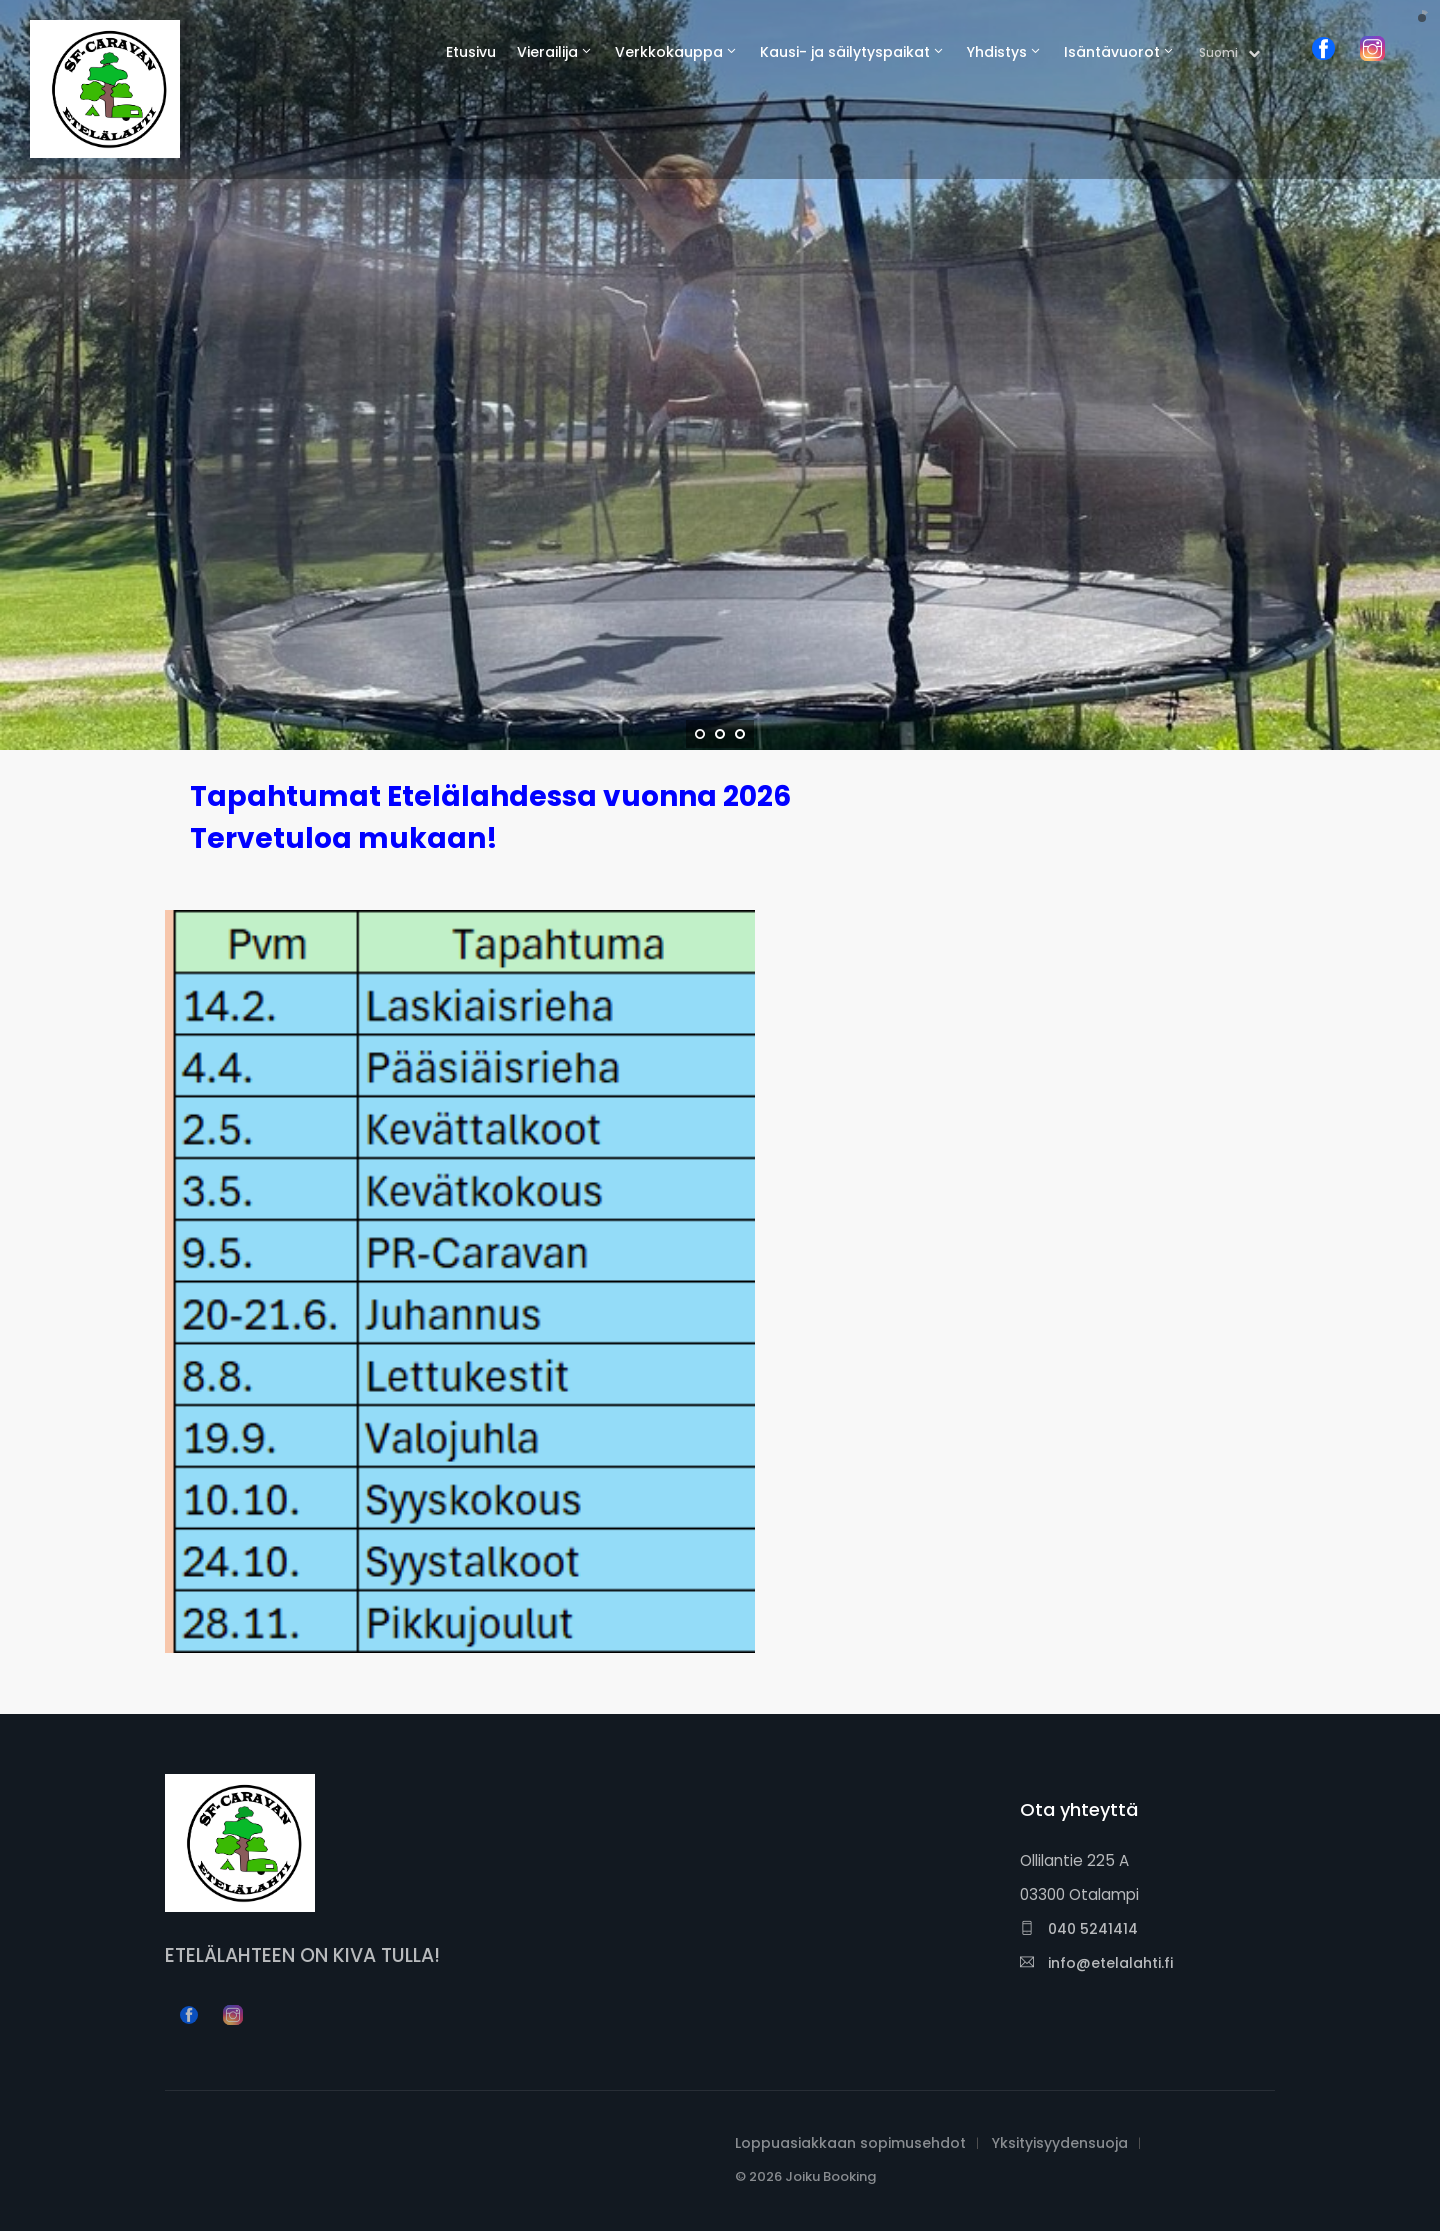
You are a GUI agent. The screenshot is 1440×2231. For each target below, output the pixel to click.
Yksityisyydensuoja (1060, 2143)
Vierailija (547, 52)
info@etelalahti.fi (1096, 1963)
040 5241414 (1079, 1929)
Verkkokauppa (669, 52)
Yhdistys (997, 52)
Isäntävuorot (1112, 52)
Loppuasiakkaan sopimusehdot (850, 2143)
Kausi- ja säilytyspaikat (845, 52)
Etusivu (471, 52)
